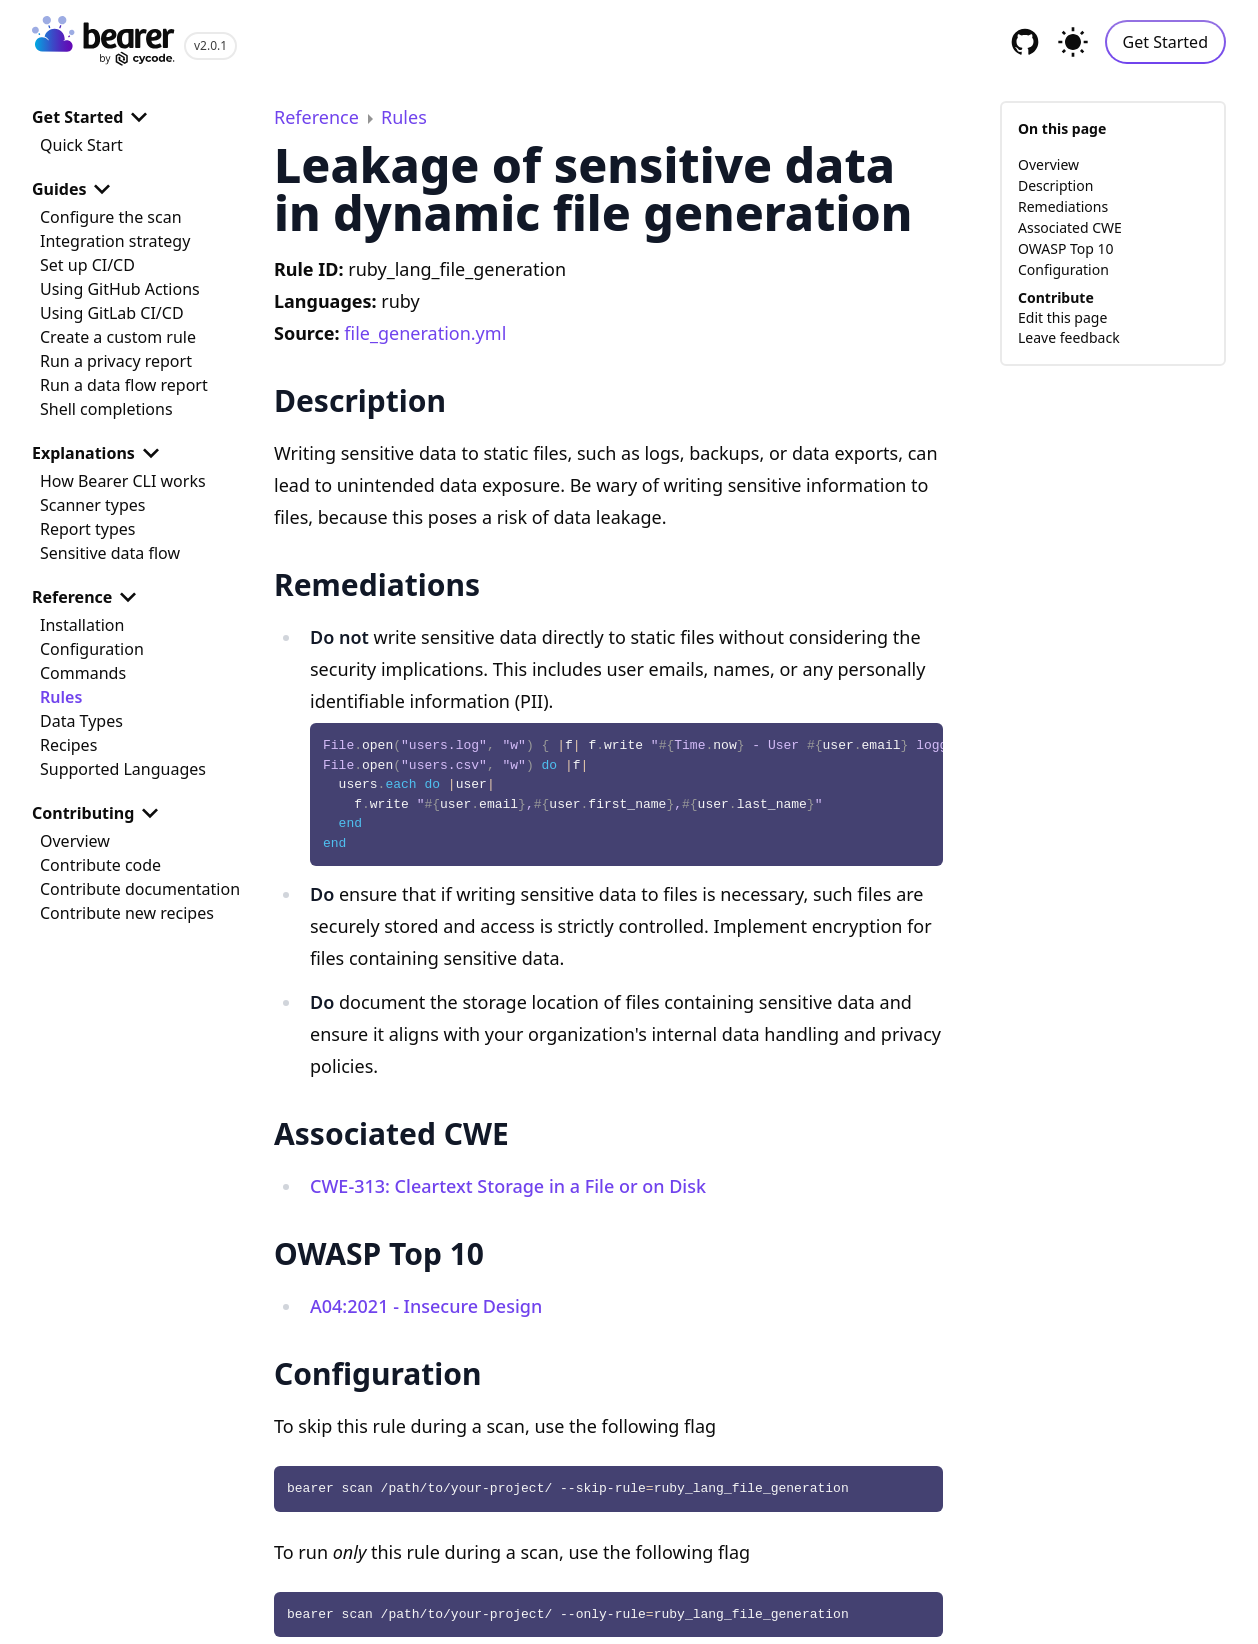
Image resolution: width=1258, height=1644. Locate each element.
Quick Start (81, 145)
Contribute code (100, 865)
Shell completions (106, 409)
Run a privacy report (116, 361)
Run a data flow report (124, 385)
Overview (75, 841)
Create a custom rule (118, 337)
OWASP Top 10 (1066, 248)
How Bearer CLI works (123, 481)
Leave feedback (1069, 337)
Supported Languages (123, 769)
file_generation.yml (425, 333)
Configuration (92, 649)
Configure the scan (111, 217)
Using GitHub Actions (120, 289)
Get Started (1165, 42)
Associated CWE (1070, 227)
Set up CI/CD (87, 265)
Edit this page (1062, 317)
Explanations (99, 453)
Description (1055, 185)
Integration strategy (115, 241)
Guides (75, 189)
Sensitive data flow (110, 553)
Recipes (68, 745)
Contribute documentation (140, 889)
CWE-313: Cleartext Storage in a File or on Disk (508, 1186)
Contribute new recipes (127, 913)
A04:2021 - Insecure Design (426, 1306)
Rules (61, 697)
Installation (82, 625)
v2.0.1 (210, 45)
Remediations (1063, 206)
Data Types (81, 721)
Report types (88, 529)
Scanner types (92, 505)
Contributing (99, 813)
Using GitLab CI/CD (112, 313)
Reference (88, 597)
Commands (83, 673)
